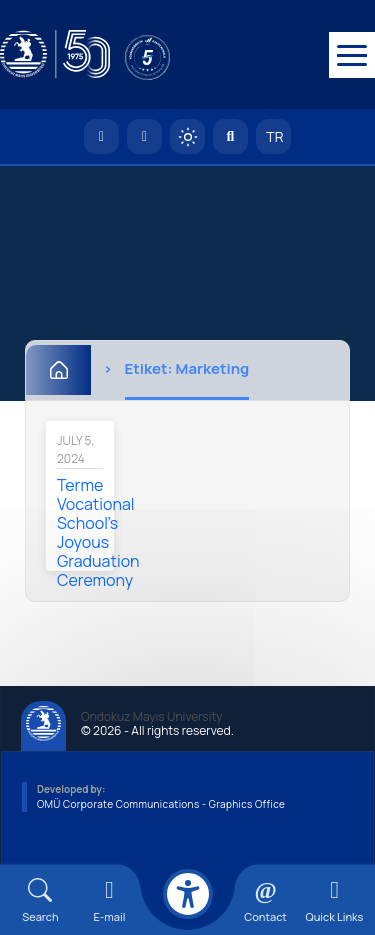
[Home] (58, 371)
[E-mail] (109, 900)
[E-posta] (144, 137)
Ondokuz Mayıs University (151, 718)
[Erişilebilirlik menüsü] (188, 894)
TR (274, 137)
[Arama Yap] (230, 137)
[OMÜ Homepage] (101, 137)
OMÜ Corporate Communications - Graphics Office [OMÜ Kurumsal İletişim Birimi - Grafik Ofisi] (161, 805)
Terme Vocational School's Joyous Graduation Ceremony (98, 533)
